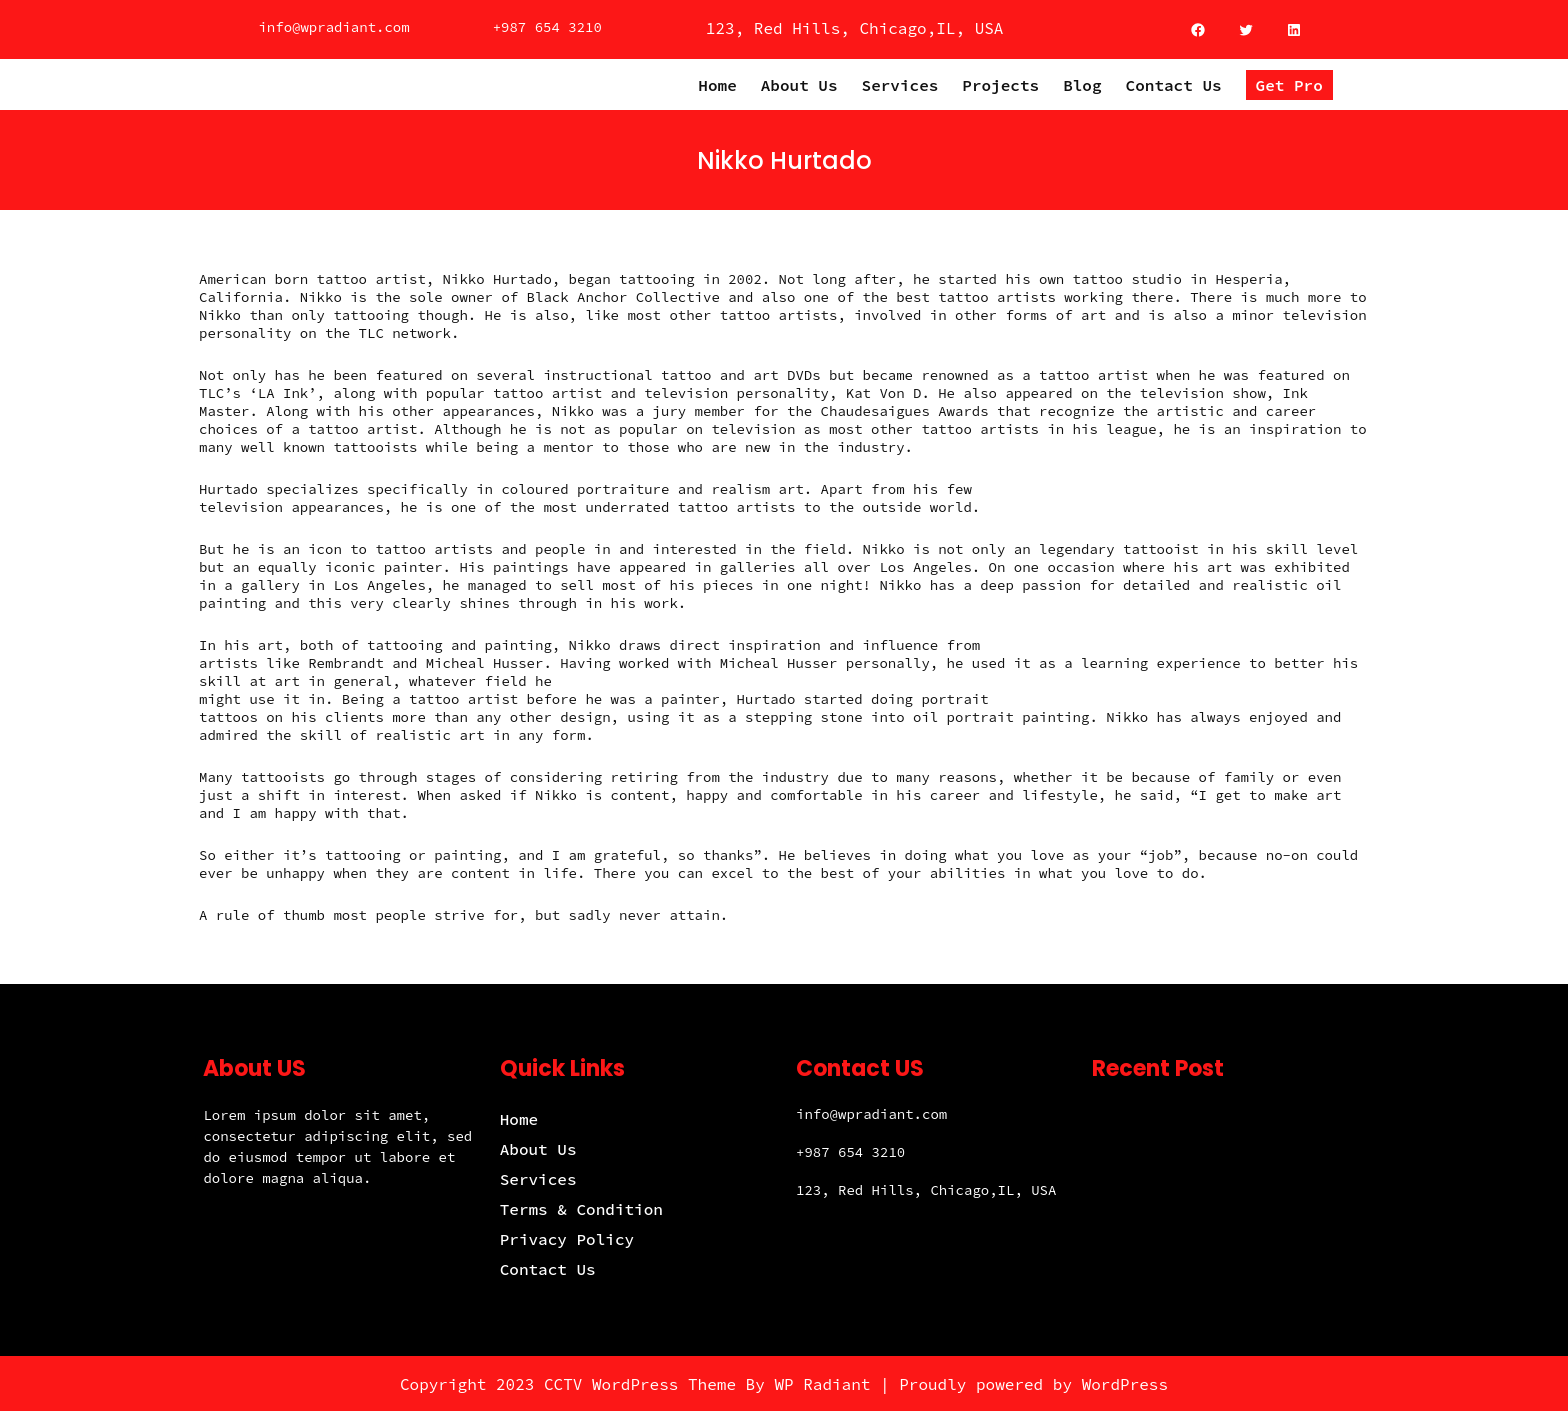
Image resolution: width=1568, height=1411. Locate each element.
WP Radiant (822, 1384)
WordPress (1125, 1384)
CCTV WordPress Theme (640, 1384)
